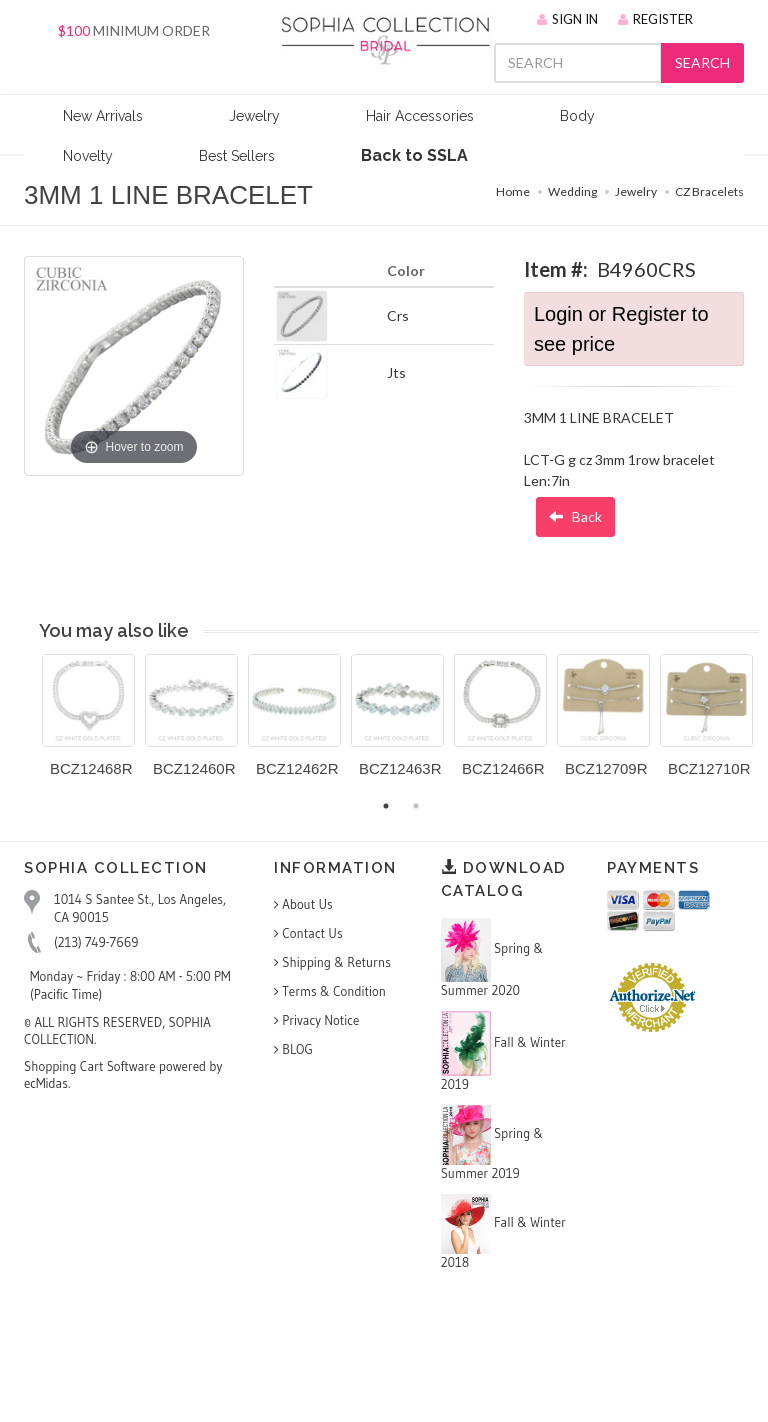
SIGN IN (567, 19)
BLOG (293, 1049)
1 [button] (386, 806)
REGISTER (655, 19)
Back (575, 516)
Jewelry (636, 191)
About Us (303, 904)
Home (513, 191)
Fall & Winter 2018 (503, 1232)
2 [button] (416, 806)
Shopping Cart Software (90, 1066)
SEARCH (702, 62)
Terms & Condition (330, 991)
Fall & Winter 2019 (503, 1051)
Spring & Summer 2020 (492, 958)
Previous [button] (27, 727)
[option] (88, 723)
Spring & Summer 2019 (492, 1143)
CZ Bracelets (709, 191)
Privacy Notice (316, 1020)
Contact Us (308, 933)
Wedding (572, 191)
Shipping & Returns (332, 962)
